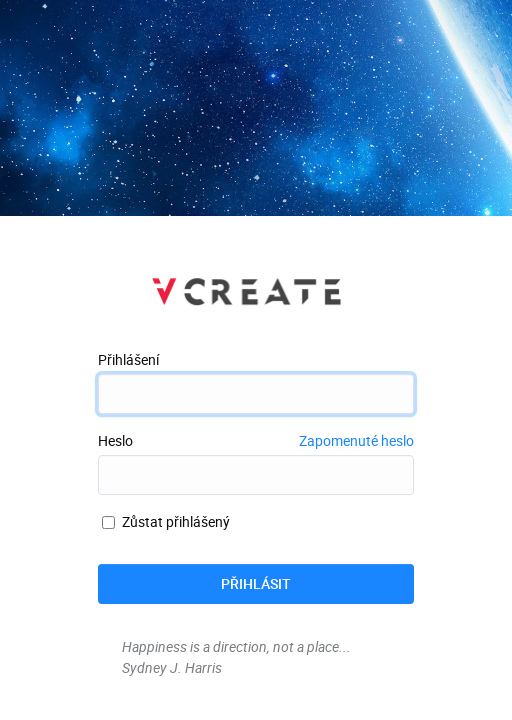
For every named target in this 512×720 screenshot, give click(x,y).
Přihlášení (128, 359)
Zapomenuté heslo (356, 440)
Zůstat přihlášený (166, 521)
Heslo (115, 440)
